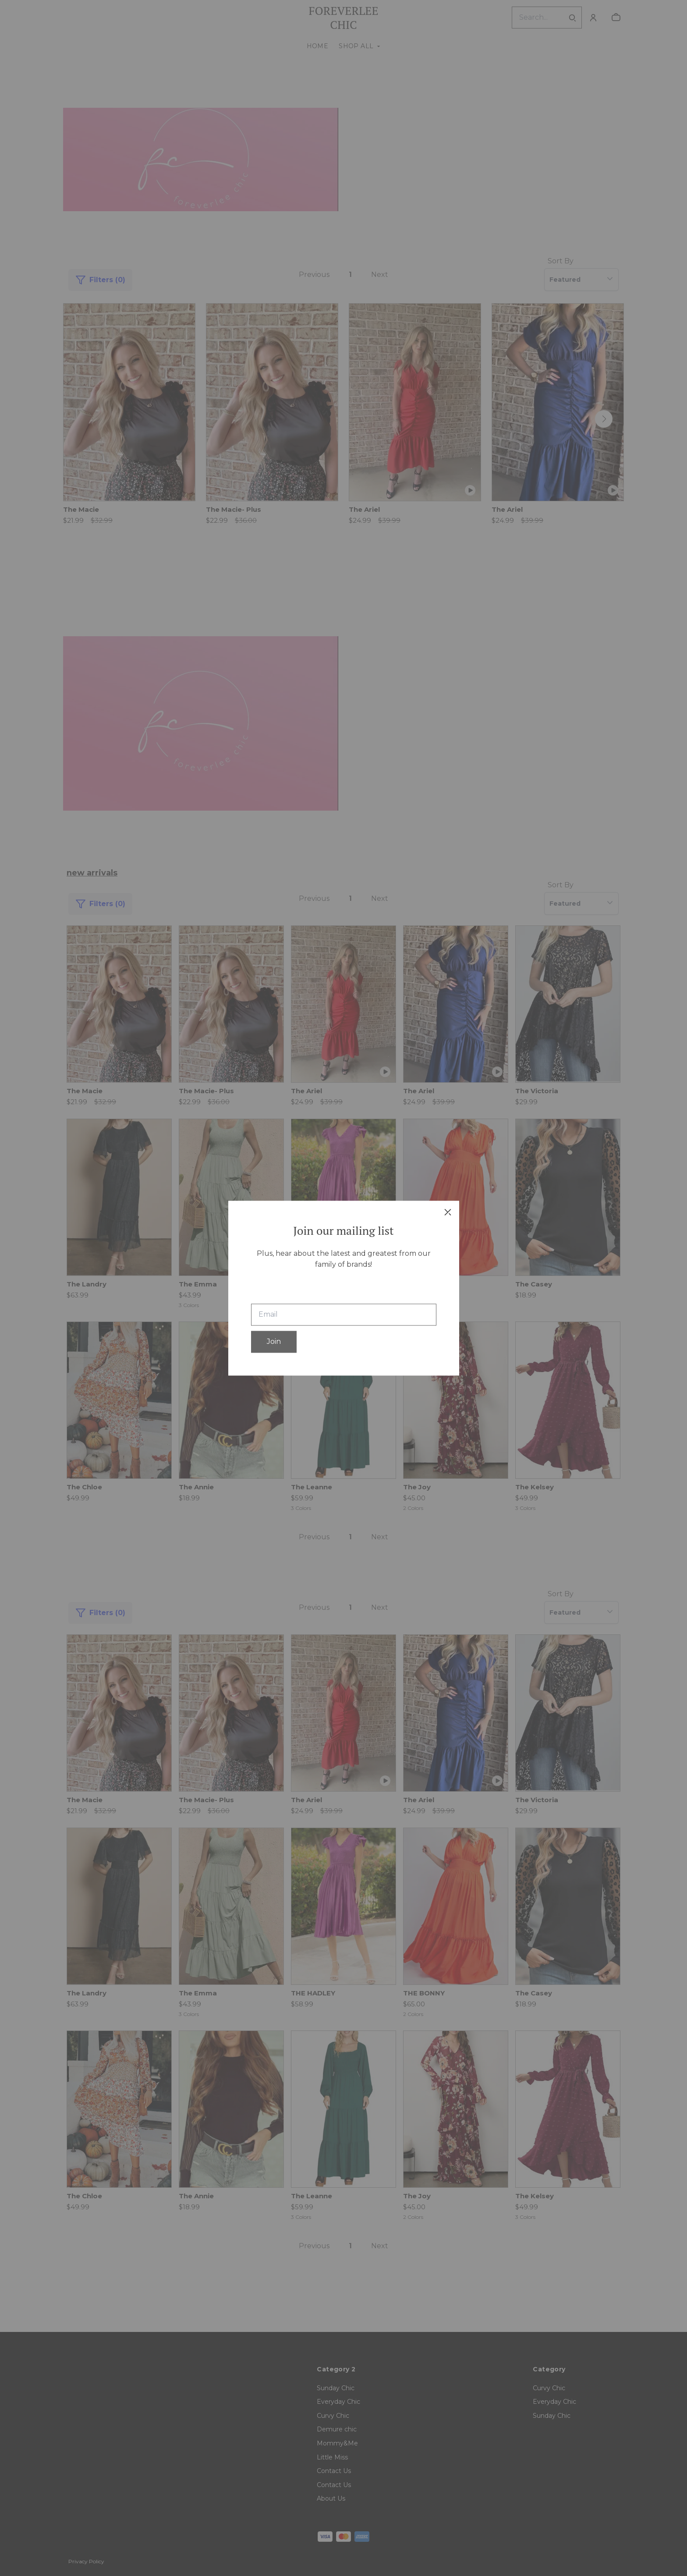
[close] (448, 1212)
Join (274, 1341)
